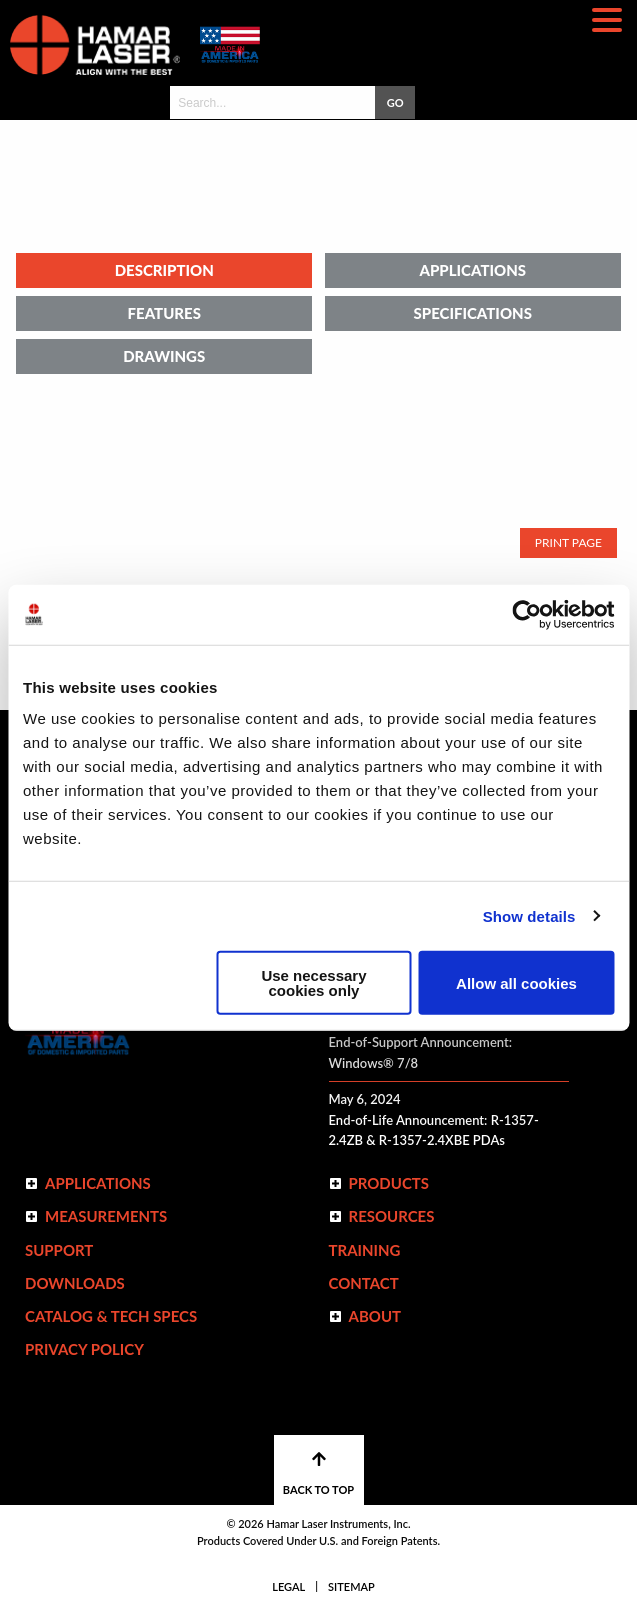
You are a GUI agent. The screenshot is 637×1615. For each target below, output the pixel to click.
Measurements (106, 1216)
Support (59, 1250)
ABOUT (375, 1316)
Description (164, 270)
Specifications (473, 313)
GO (395, 102)
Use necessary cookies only (313, 983)
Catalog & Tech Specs (111, 1316)
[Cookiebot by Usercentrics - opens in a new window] (526, 614)
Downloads (75, 1283)
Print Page (568, 542)
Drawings (164, 356)
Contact (364, 1283)
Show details (529, 915)
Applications (472, 270)
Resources (392, 1216)
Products (389, 1183)
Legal (288, 1586)
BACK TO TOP (318, 1473)
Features (164, 313)
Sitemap (351, 1586)
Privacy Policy (84, 1349)
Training (365, 1250)
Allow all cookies (516, 982)
